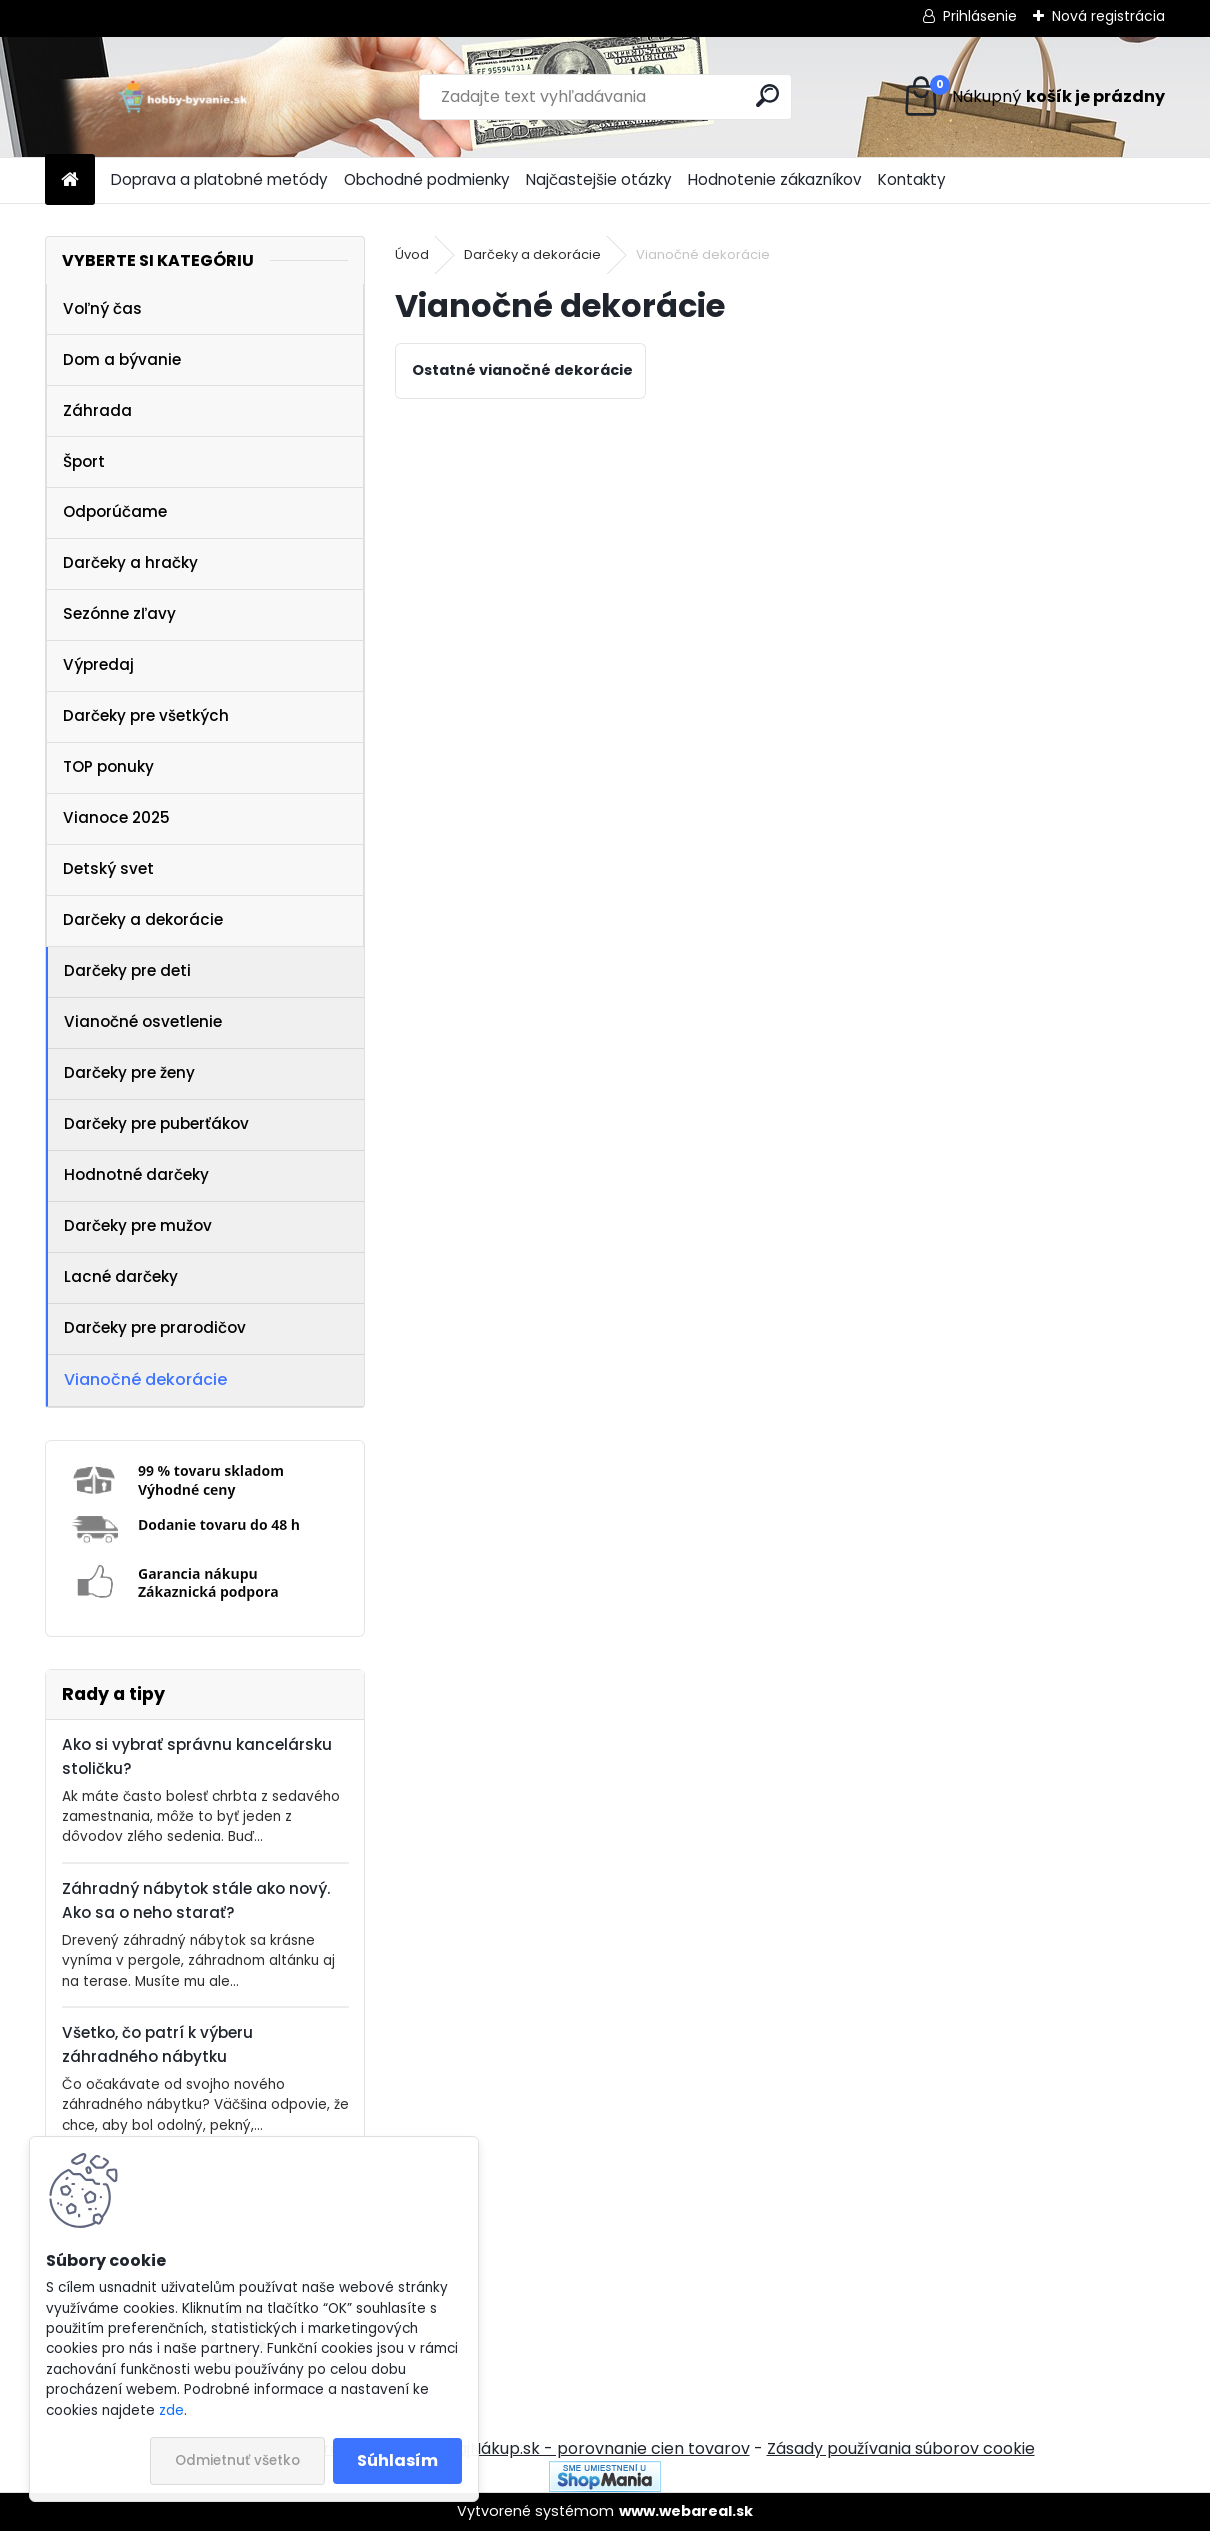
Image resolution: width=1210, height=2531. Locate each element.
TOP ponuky (108, 766)
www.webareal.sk (686, 2511)
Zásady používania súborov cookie (901, 2448)
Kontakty (912, 179)
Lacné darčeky (121, 1276)
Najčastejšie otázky (599, 179)
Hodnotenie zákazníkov (775, 179)
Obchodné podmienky (427, 179)
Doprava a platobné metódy (219, 179)
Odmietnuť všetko (237, 2460)
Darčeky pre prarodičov (155, 1327)
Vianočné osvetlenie (143, 1021)
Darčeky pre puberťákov (156, 1123)
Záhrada (97, 410)
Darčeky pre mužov (138, 1225)
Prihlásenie (980, 16)
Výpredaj (98, 664)
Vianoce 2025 (116, 817)
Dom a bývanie (122, 359)
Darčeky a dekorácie (143, 919)
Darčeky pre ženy (129, 1072)
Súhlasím (397, 2460)
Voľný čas (102, 308)
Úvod (412, 254)
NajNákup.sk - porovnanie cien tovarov (598, 2448)
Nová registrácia (1108, 16)
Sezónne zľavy (119, 613)
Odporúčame (115, 511)
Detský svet (108, 868)
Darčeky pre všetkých (146, 715)
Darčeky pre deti (127, 970)
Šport (84, 461)
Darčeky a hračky (130, 562)
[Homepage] (70, 180)
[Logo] (182, 97)
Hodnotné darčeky (136, 1174)
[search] (767, 95)
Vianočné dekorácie (145, 1379)
